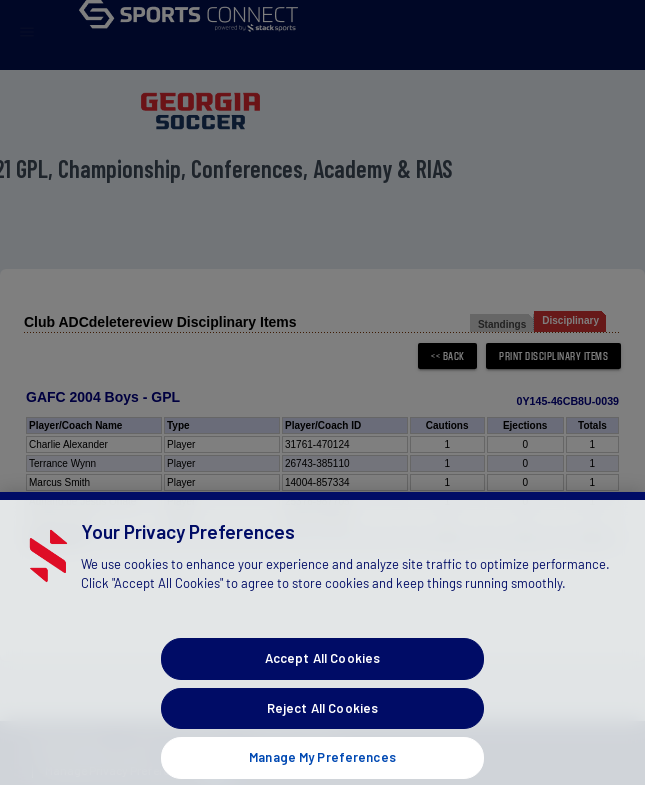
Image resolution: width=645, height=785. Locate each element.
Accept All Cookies (322, 670)
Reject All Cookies (322, 719)
